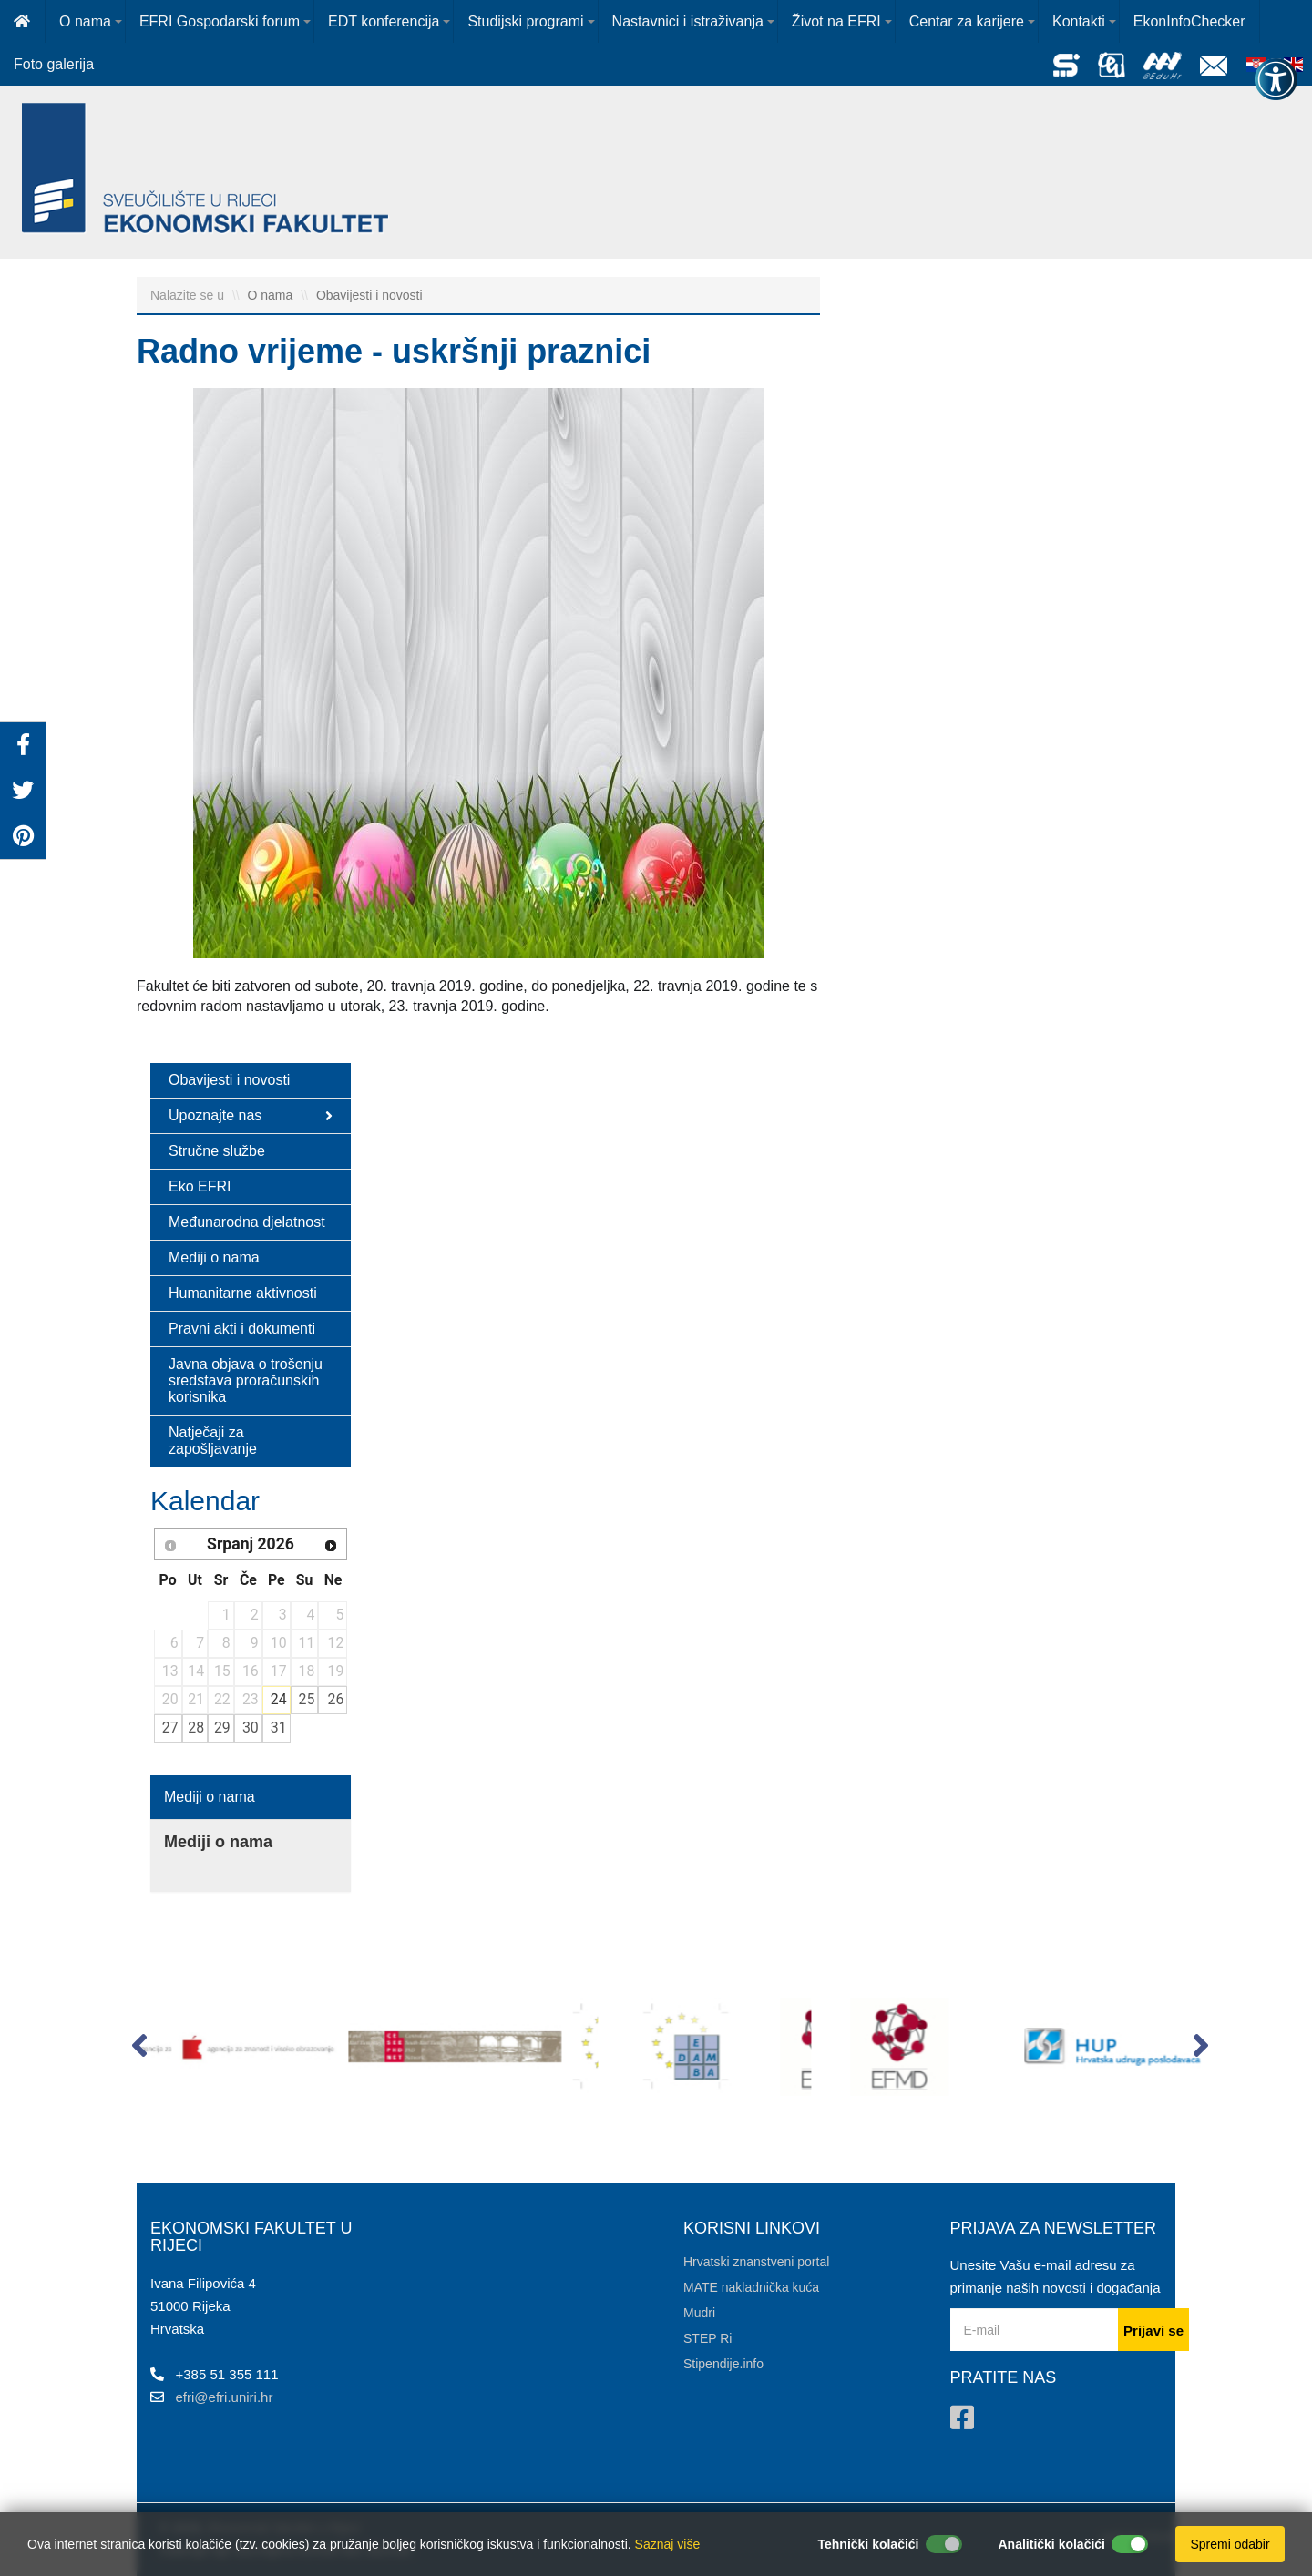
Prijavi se (1153, 2330)
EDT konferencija (383, 21)
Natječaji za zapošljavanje (213, 1441)
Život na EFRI (836, 21)
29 (222, 1727)
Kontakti (1078, 21)
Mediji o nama (214, 1257)
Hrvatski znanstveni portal (756, 2261)
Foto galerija (54, 64)
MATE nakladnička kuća (751, 2287)
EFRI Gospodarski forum (219, 21)
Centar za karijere (966, 21)
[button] (139, 2049)
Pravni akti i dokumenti (242, 1328)
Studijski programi (525, 21)
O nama (85, 21)
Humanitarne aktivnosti (243, 1293)
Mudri (699, 2312)
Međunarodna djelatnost (247, 1222)
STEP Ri (707, 2338)
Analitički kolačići (1052, 2544)
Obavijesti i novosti (369, 295)
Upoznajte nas (251, 1116)
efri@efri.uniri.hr (224, 2397)
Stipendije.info (723, 2363)
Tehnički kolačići (867, 2544)
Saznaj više (668, 2544)
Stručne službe (217, 1151)
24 (279, 1699)
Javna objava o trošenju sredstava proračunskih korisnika (246, 1380)
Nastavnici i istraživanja (688, 21)
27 (170, 1727)
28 (196, 1727)
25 (307, 1699)
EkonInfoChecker (1189, 21)
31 (279, 1727)
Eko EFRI (200, 1186)
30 (250, 1727)
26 (336, 1699)
